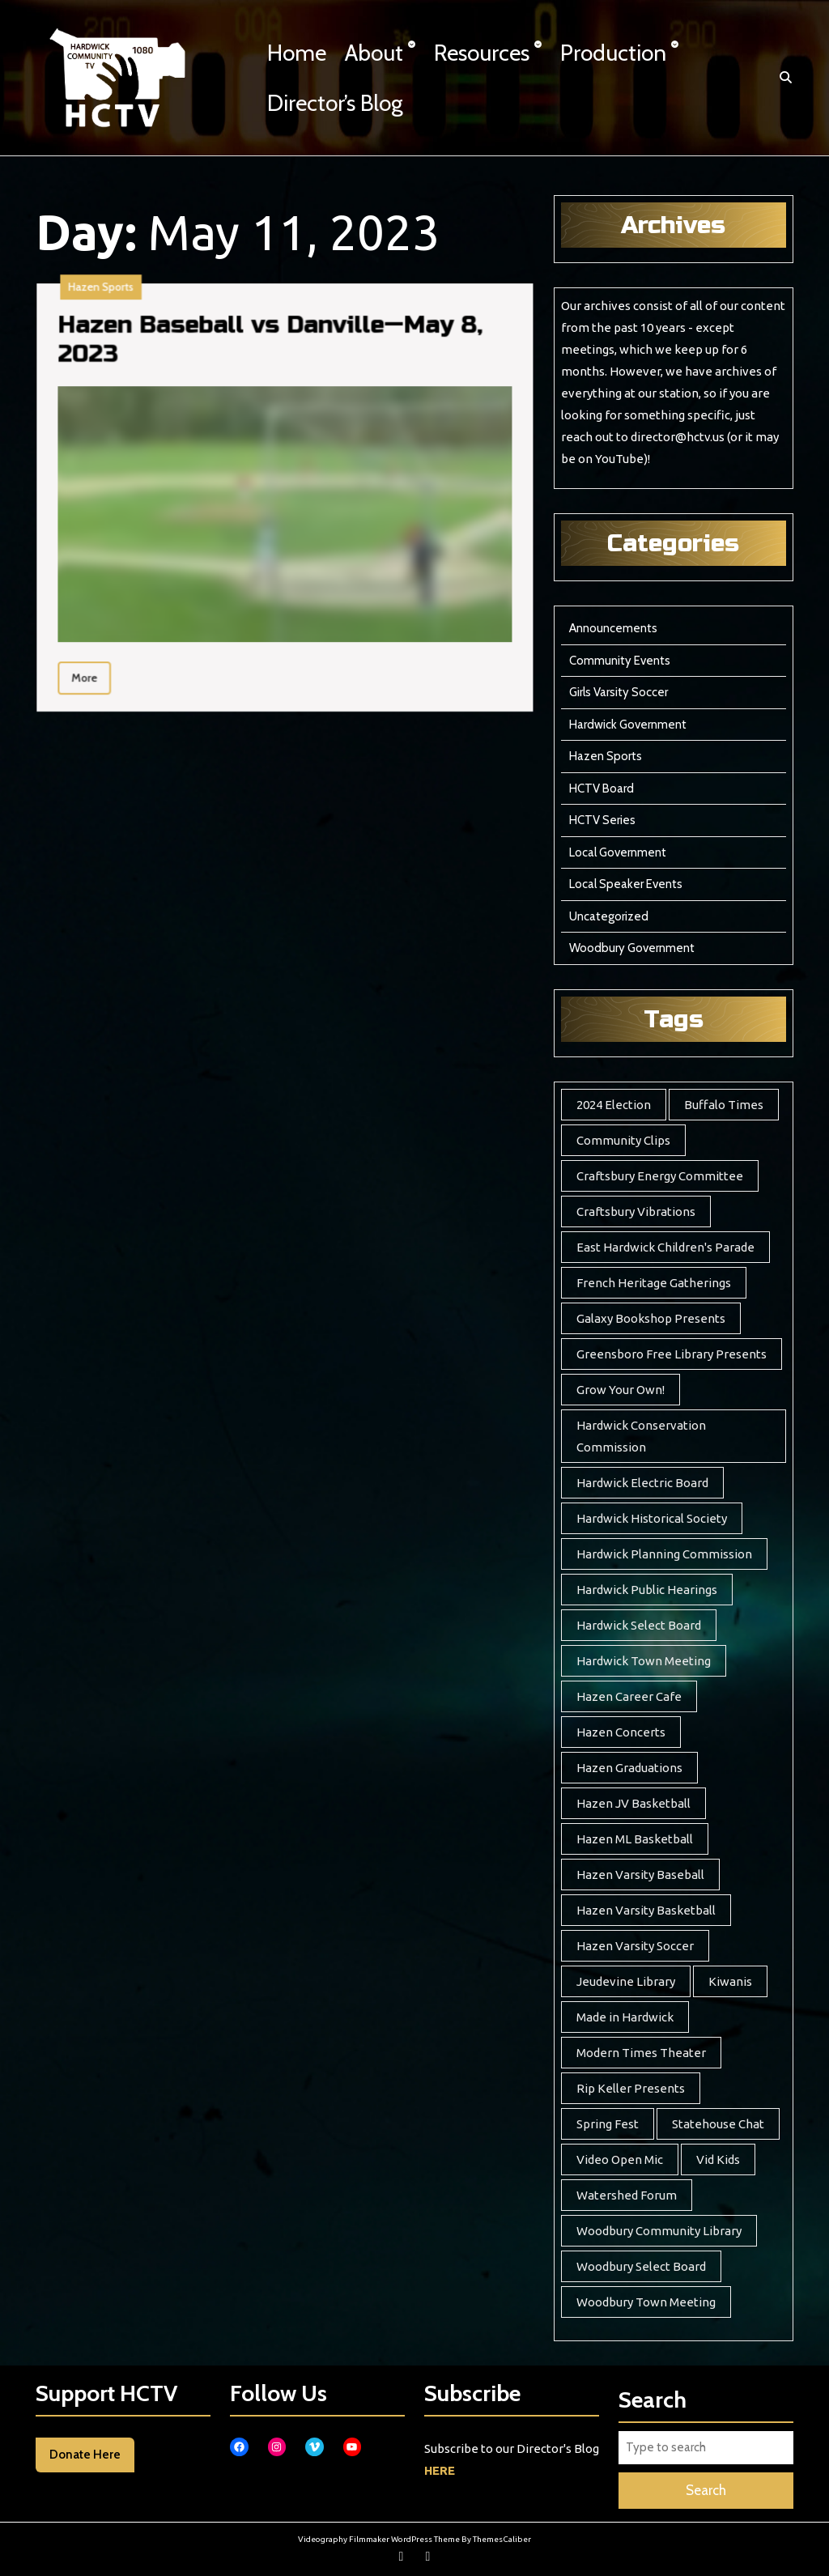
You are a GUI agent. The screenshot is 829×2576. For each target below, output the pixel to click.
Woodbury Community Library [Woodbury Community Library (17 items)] (659, 2231)
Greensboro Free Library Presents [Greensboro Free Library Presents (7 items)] (671, 1354)
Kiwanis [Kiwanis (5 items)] (730, 1981)
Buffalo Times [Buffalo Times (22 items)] (723, 1105)
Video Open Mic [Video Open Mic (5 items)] (619, 2159)
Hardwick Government (628, 724)
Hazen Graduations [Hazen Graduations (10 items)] (629, 1768)
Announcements (613, 628)
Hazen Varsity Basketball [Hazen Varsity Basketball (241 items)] (646, 1910)
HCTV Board (601, 788)
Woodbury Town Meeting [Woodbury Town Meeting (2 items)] (646, 2302)
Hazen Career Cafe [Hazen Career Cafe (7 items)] (629, 1696)
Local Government (617, 852)
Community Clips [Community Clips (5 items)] (623, 1140)
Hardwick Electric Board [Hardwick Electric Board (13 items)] (642, 1483)
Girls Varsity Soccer (618, 692)
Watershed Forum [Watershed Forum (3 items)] (626, 2195)
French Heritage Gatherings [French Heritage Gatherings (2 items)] (653, 1283)
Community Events (619, 660)
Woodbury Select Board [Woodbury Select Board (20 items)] (641, 2266)
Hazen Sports (116, 437)
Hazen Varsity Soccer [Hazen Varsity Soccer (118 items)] (635, 1946)
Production (613, 52)
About (374, 52)
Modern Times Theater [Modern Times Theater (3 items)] (641, 2053)
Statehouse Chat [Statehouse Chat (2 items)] (718, 2124)
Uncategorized (608, 916)
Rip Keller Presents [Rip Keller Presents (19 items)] (630, 2088)
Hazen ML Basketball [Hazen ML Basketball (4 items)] (634, 1839)
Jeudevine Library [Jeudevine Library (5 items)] (625, 1981)
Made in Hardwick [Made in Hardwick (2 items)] (625, 2017)
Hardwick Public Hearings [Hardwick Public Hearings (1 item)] (646, 1589)
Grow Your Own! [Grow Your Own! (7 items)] (620, 1389)
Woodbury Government (632, 948)
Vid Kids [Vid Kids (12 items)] (718, 2159)
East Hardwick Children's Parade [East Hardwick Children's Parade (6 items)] (665, 1247)
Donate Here (85, 2454)
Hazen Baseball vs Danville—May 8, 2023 (165, 452)
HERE (439, 2470)
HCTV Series (602, 820)
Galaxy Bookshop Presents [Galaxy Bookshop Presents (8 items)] (650, 1318)
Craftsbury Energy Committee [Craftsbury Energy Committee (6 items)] (659, 1176)
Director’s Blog (335, 103)
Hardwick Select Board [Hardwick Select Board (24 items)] (638, 1625)
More (113, 549)
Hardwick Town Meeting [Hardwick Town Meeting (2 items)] (643, 1661)
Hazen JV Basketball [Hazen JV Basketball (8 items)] (633, 1803)
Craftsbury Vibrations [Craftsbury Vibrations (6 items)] (635, 1211)
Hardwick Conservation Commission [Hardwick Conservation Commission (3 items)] (641, 1436)
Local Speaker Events (625, 884)
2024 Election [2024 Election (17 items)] (613, 1105)
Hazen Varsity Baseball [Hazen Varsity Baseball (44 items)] (640, 1874)
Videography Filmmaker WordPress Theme (379, 2539)
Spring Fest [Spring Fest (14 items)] (607, 2124)
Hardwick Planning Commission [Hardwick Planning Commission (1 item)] (664, 1554)
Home (296, 52)
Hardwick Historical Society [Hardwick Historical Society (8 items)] (651, 1518)
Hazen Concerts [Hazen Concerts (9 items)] (620, 1732)
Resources (481, 52)
